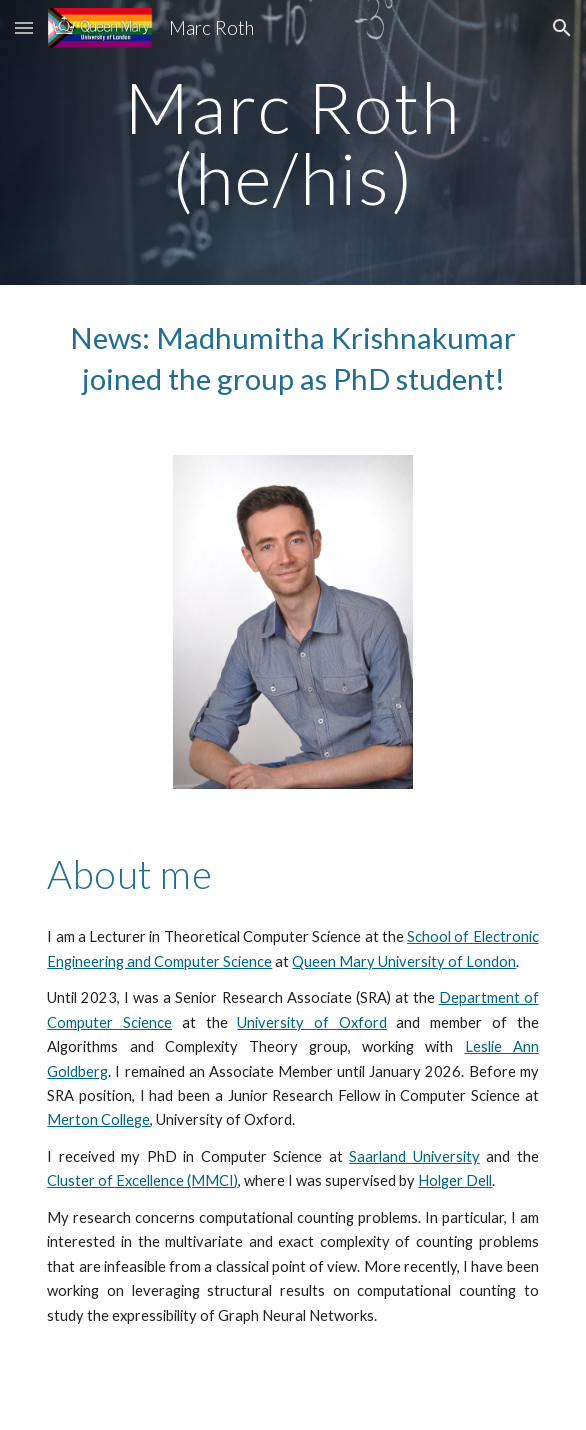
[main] (292, 142)
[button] (24, 27)
